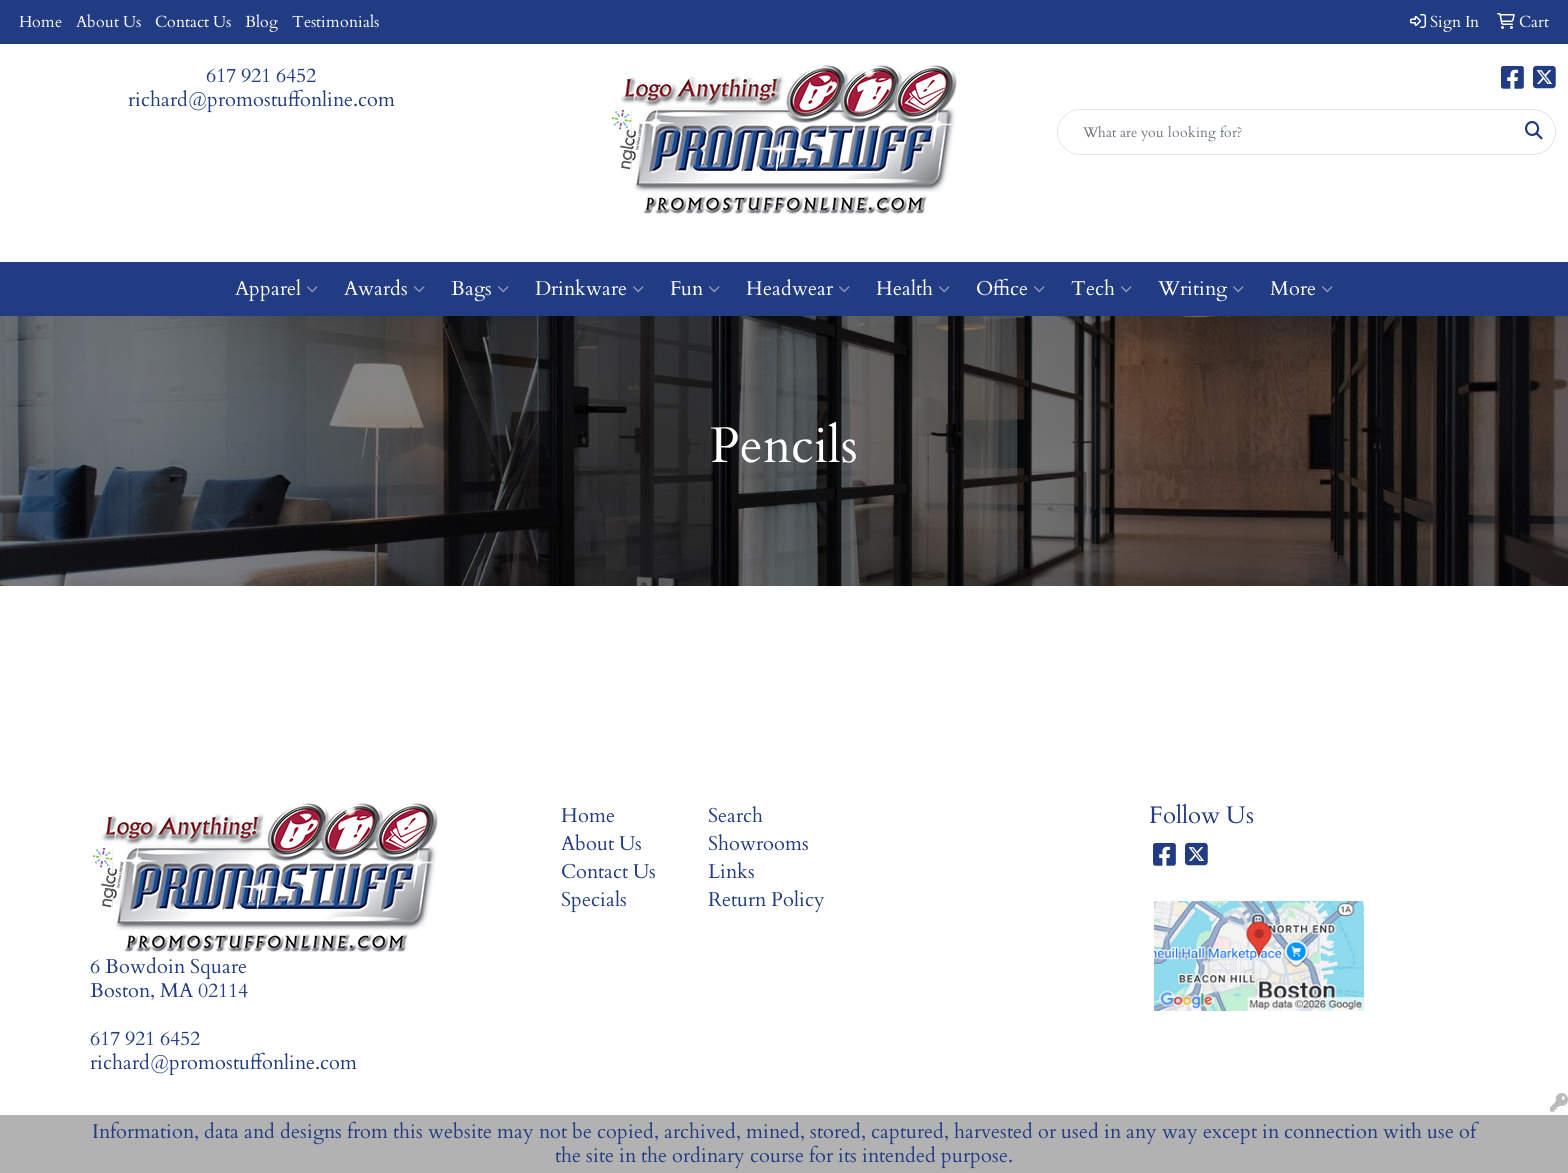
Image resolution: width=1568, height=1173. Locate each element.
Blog (261, 22)
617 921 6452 (261, 75)
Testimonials (335, 22)
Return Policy (766, 899)
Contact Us (193, 22)
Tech (1101, 288)
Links (731, 871)
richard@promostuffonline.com (261, 99)
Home (40, 22)
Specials (594, 899)
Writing (1201, 288)
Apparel (276, 288)
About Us (108, 22)
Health (913, 288)
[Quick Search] (1285, 132)
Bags (480, 288)
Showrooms (758, 843)
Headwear (798, 288)
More (1301, 288)
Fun (695, 288)
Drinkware (589, 288)
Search (735, 815)
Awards (384, 288)
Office (1010, 288)
